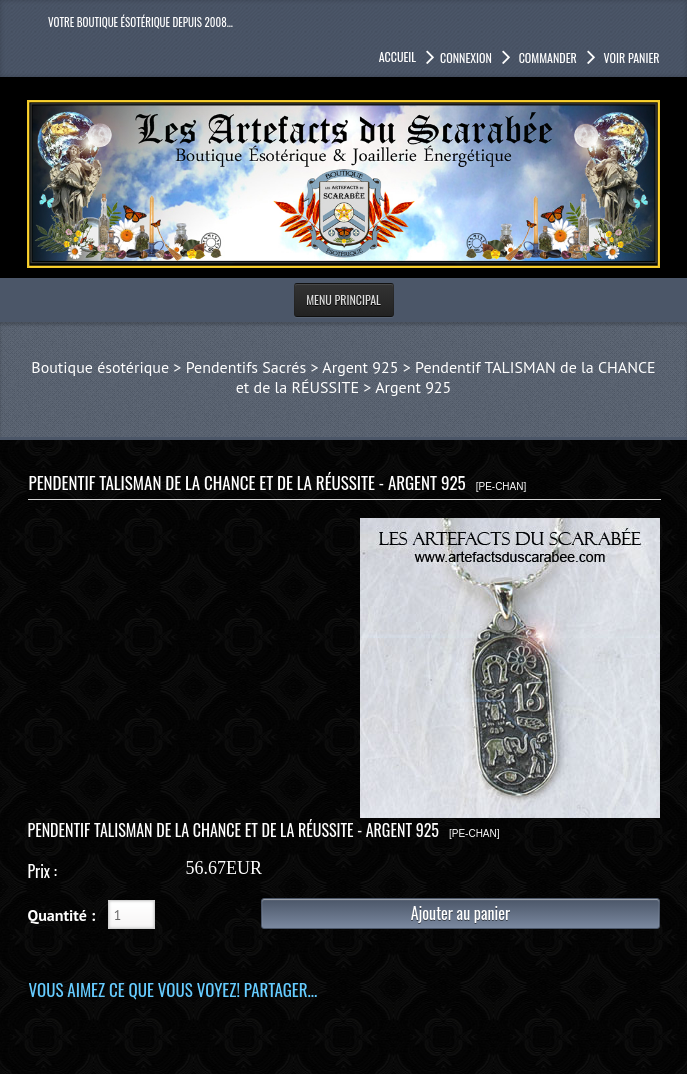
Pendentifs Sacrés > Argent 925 (292, 367)
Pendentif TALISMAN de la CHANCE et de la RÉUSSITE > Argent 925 (446, 377)
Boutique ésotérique (100, 367)
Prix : (41, 871)
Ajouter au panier (460, 913)
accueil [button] (397, 56)
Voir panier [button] (630, 57)
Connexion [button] (466, 57)
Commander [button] (546, 57)
